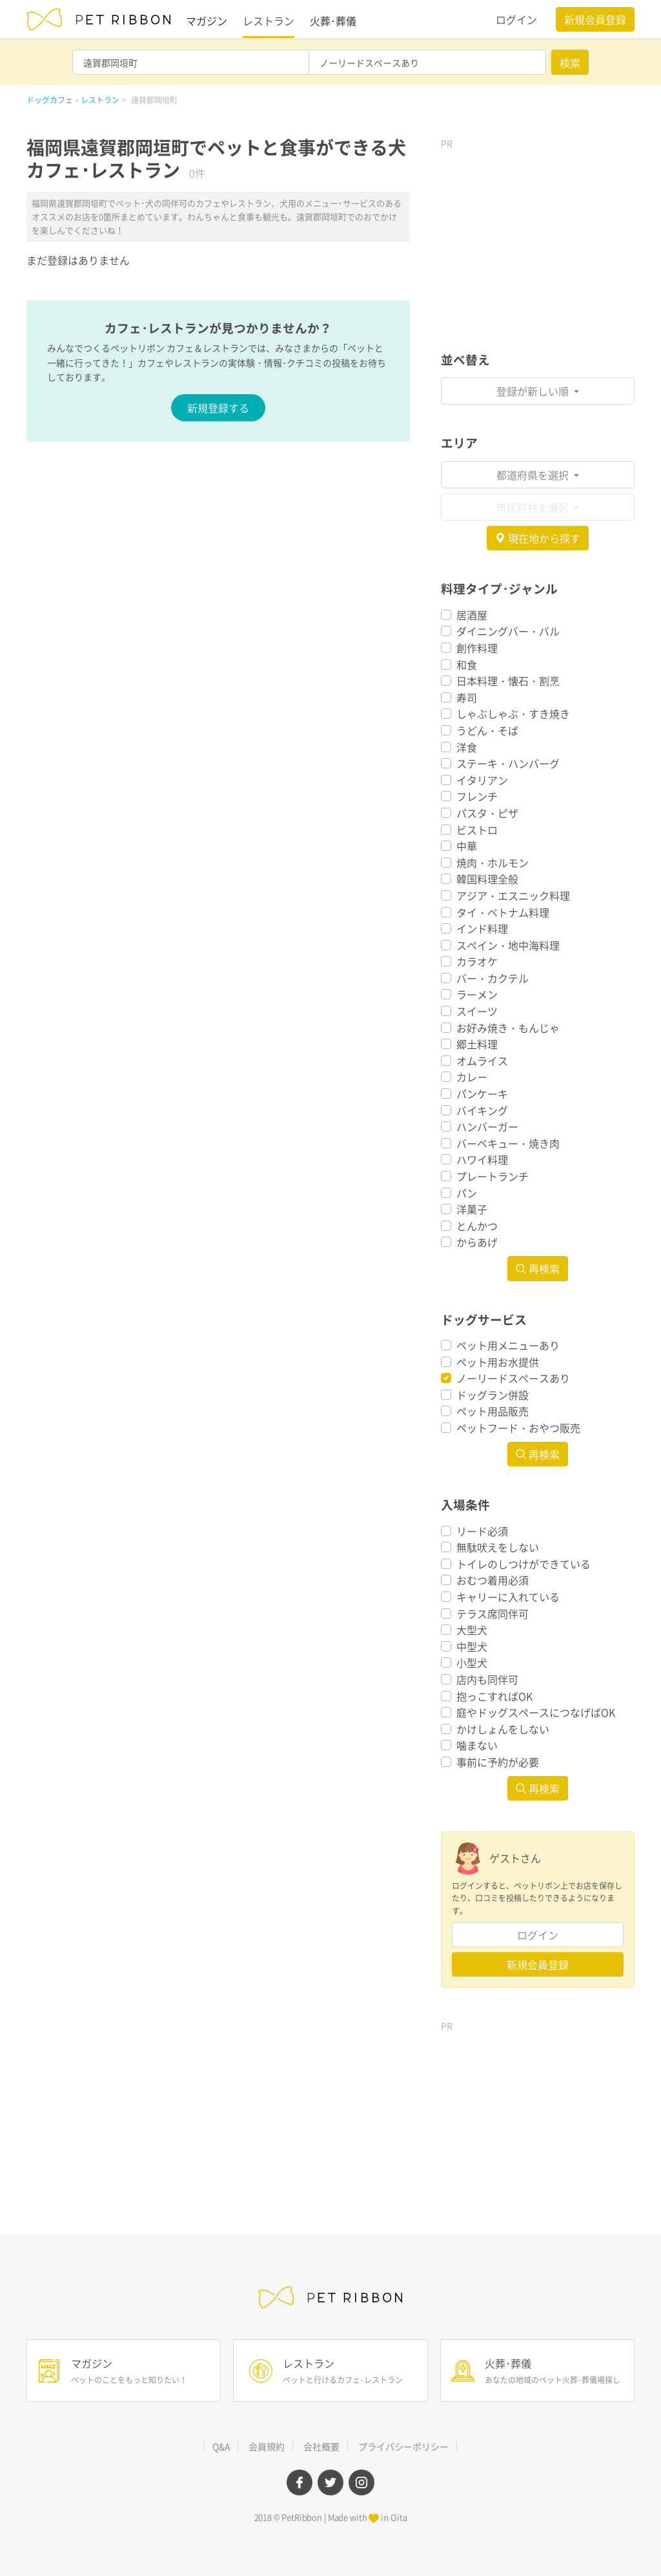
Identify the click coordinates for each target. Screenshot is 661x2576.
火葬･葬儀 (333, 20)
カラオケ (477, 961)
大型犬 (471, 1629)
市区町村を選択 (533, 507)
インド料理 (482, 928)
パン (466, 1193)
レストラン (268, 20)
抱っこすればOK (494, 1696)
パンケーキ (482, 1093)
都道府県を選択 (533, 475)
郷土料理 (477, 1044)
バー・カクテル (492, 978)
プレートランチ (492, 1176)
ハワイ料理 (482, 1159)
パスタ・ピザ (487, 813)
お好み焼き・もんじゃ (508, 1027)
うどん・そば (487, 730)
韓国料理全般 (487, 878)
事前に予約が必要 (497, 1762)
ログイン (516, 19)
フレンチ (477, 796)
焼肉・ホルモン (492, 862)
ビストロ (477, 829)
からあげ (477, 1242)
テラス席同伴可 (492, 1613)
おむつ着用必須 (492, 1580)
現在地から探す (537, 538)
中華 (466, 846)
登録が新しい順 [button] (533, 391)
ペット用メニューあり (508, 1345)
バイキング (482, 1110)
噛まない (477, 1745)
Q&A (221, 2446)
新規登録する (218, 407)
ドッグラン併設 (492, 1395)
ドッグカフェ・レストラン (72, 100)
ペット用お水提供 (497, 1362)
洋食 (466, 747)
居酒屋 (471, 615)
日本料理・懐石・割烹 (508, 680)
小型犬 (471, 1662)
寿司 (466, 697)
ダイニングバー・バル (508, 631)
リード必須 (482, 1531)
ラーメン (477, 994)
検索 (570, 62)
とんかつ (477, 1225)
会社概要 (321, 2446)
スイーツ (477, 1011)
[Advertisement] (538, 236)
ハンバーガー (487, 1126)
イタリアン (482, 780)
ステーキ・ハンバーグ (508, 763)
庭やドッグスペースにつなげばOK (535, 1712)
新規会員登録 (595, 19)
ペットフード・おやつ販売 (518, 1427)
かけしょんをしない (502, 1729)
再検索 (538, 1268)
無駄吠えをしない (497, 1547)
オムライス (482, 1060)
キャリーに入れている (508, 1596)
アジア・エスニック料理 (513, 895)
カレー (471, 1076)
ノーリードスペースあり (513, 1378)
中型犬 (471, 1646)
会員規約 (267, 2446)
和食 (466, 664)
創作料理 (477, 647)
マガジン (206, 20)
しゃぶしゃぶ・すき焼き (513, 713)
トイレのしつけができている (523, 1564)
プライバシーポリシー (403, 2446)
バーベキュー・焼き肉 (508, 1143)
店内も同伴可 (487, 1679)
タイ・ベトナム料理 (502, 912)
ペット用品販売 (492, 1411)
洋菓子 (471, 1209)
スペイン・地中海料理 (508, 945)
